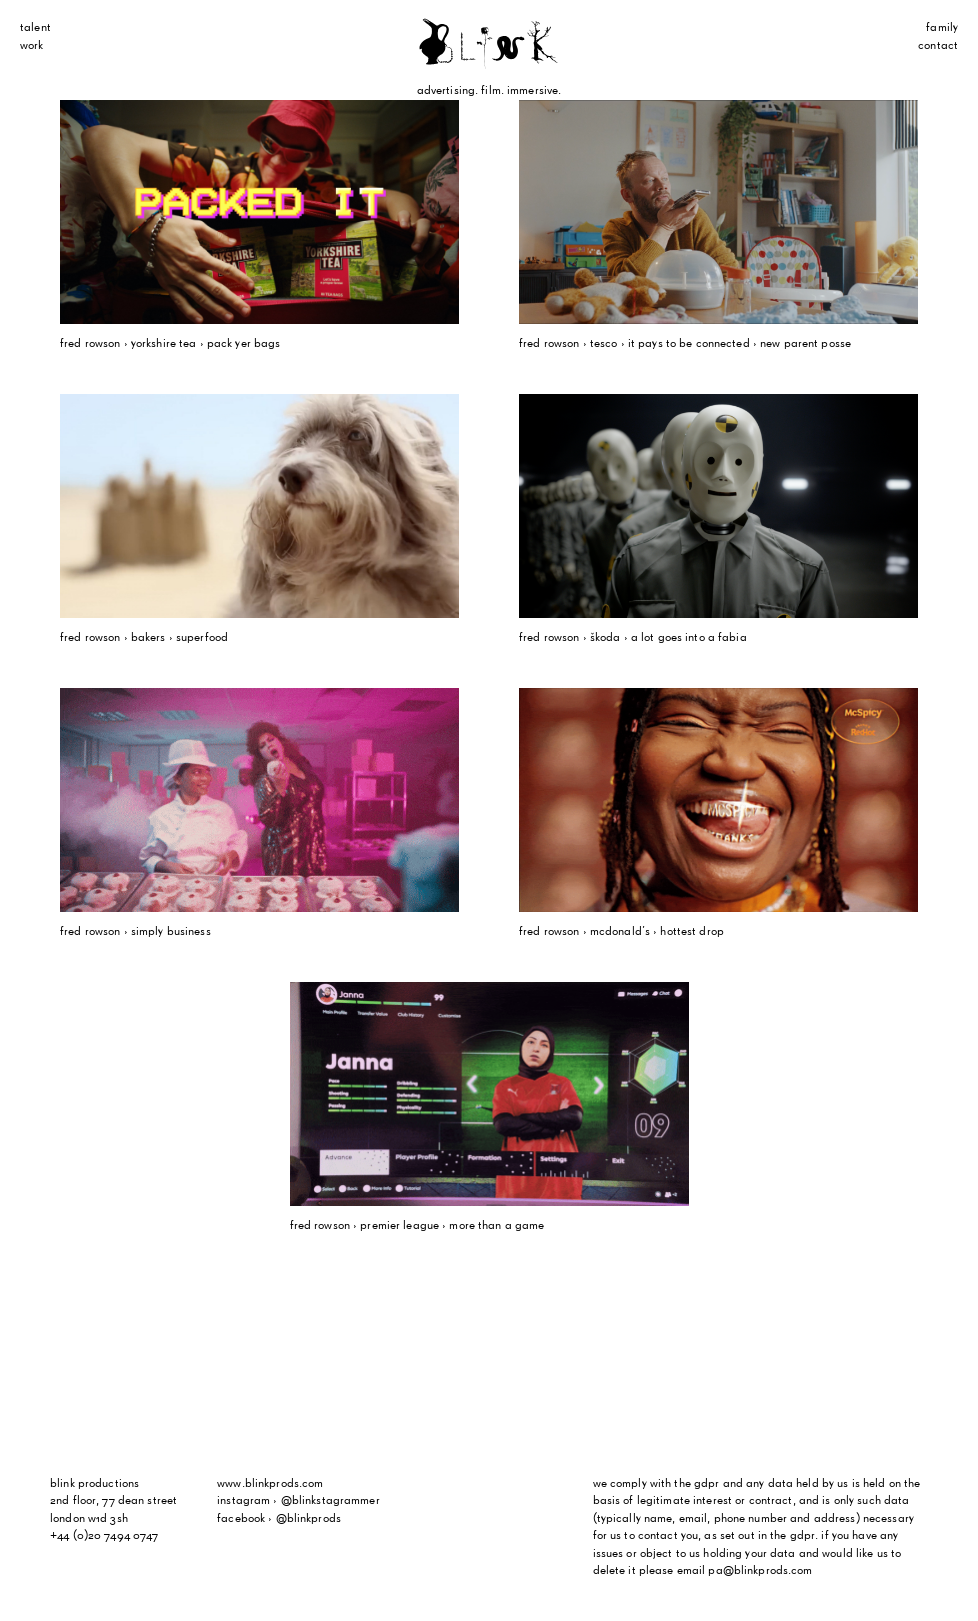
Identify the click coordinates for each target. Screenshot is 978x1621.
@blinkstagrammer (330, 1501)
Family (942, 28)
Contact (938, 46)
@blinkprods (308, 1519)
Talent (35, 28)
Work (32, 46)
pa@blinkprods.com (760, 1571)
